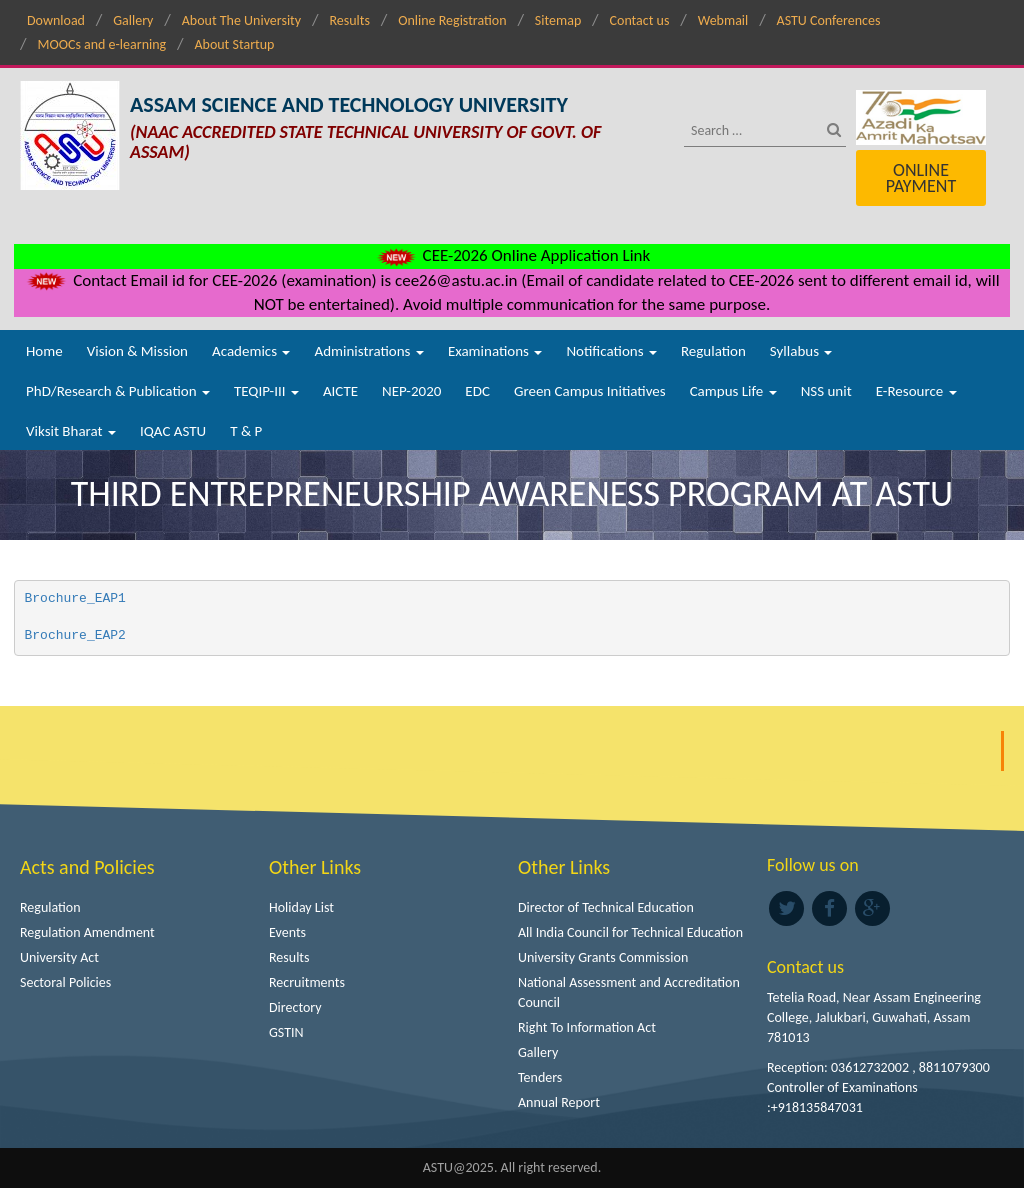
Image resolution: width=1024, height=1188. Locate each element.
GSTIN (286, 1032)
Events (287, 932)
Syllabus (801, 351)
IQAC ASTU (173, 431)
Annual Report (559, 1102)
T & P (246, 431)
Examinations (495, 351)
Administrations (368, 351)
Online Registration (452, 20)
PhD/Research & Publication (118, 391)
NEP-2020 (411, 391)
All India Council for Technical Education (630, 932)
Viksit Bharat (71, 431)
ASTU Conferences (829, 20)
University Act (59, 957)
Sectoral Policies (65, 982)
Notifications (611, 351)
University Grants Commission (603, 957)
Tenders (540, 1077)
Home (44, 351)
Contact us (640, 20)
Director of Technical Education (606, 907)
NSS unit (826, 391)
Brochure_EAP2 (79, 635)
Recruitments (307, 982)
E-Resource (916, 391)
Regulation (713, 351)
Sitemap (558, 20)
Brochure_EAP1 (79, 598)
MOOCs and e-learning (101, 44)
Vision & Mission (137, 351)
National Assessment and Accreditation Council (629, 992)
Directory (295, 1007)
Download (56, 20)
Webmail (723, 20)
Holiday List (301, 907)
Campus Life (733, 391)
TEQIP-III (266, 391)
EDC (477, 391)
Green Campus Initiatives (590, 391)
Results (349, 20)
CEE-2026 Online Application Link (512, 255)
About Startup (234, 44)
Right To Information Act (587, 1027)
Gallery (133, 20)
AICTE (340, 391)
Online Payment (921, 178)
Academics (251, 351)
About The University (241, 20)
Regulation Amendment (87, 932)
